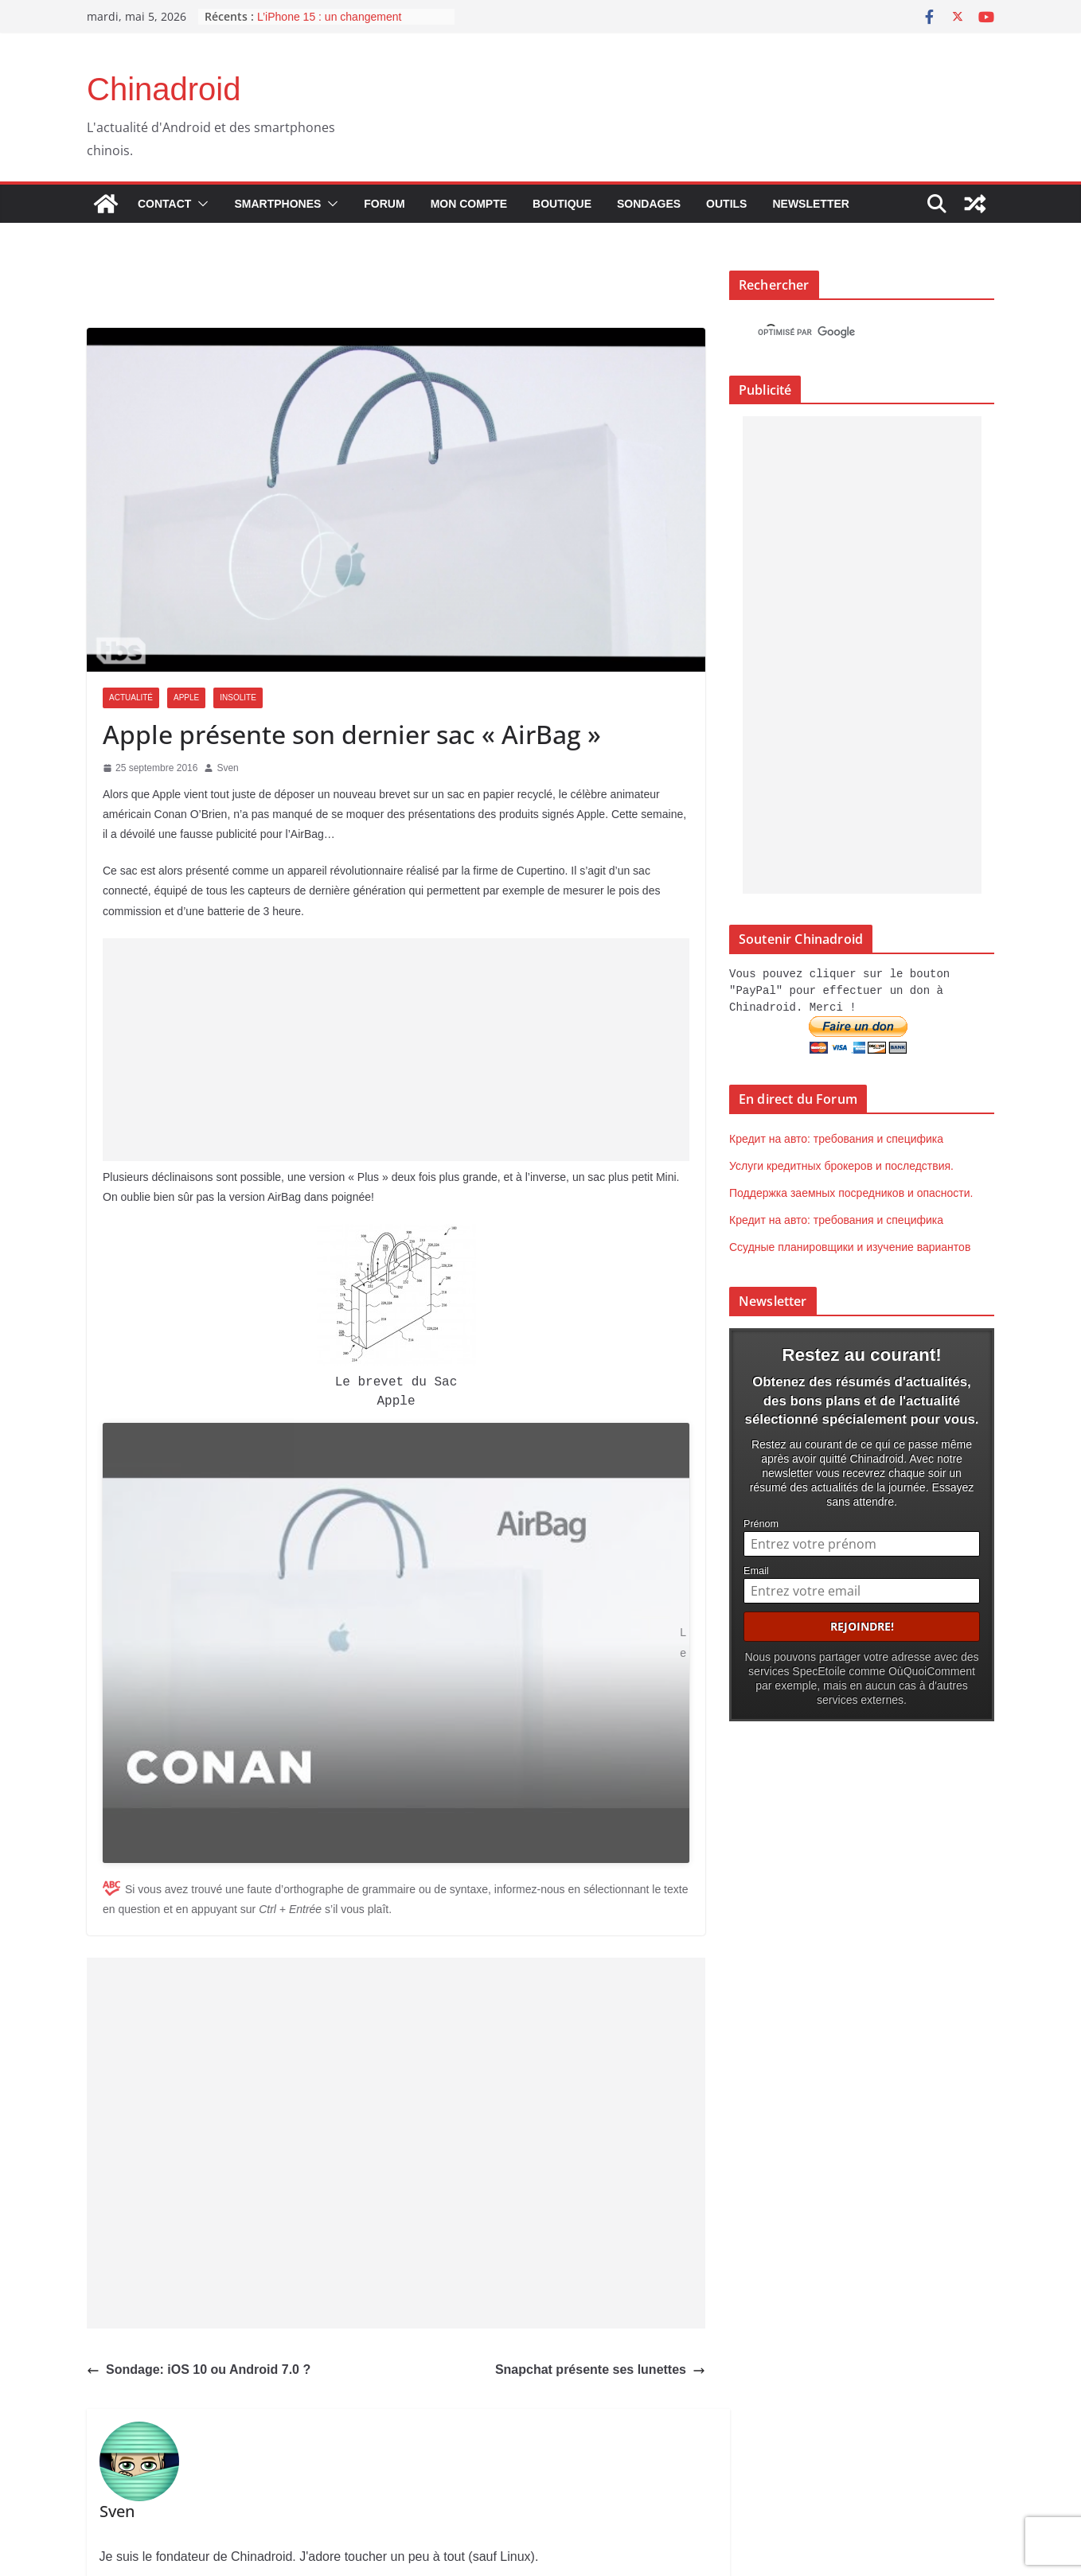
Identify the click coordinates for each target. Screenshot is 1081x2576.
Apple (186, 697)
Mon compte (469, 203)
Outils (726, 203)
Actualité (131, 697)
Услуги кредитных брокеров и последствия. (841, 1163)
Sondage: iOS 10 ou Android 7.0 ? (198, 2282)
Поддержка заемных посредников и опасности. (851, 1190)
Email (756, 1567)
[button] (200, 204)
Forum (384, 203)
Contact (164, 203)
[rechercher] (847, 332)
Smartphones (277, 203)
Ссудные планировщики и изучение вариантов (849, 1244)
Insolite (238, 697)
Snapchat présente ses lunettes (600, 2283)
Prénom (761, 1520)
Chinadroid (163, 89)
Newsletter (810, 203)
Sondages (649, 203)
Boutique (562, 203)
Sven (227, 768)
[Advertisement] (396, 1049)
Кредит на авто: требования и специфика (836, 1136)
